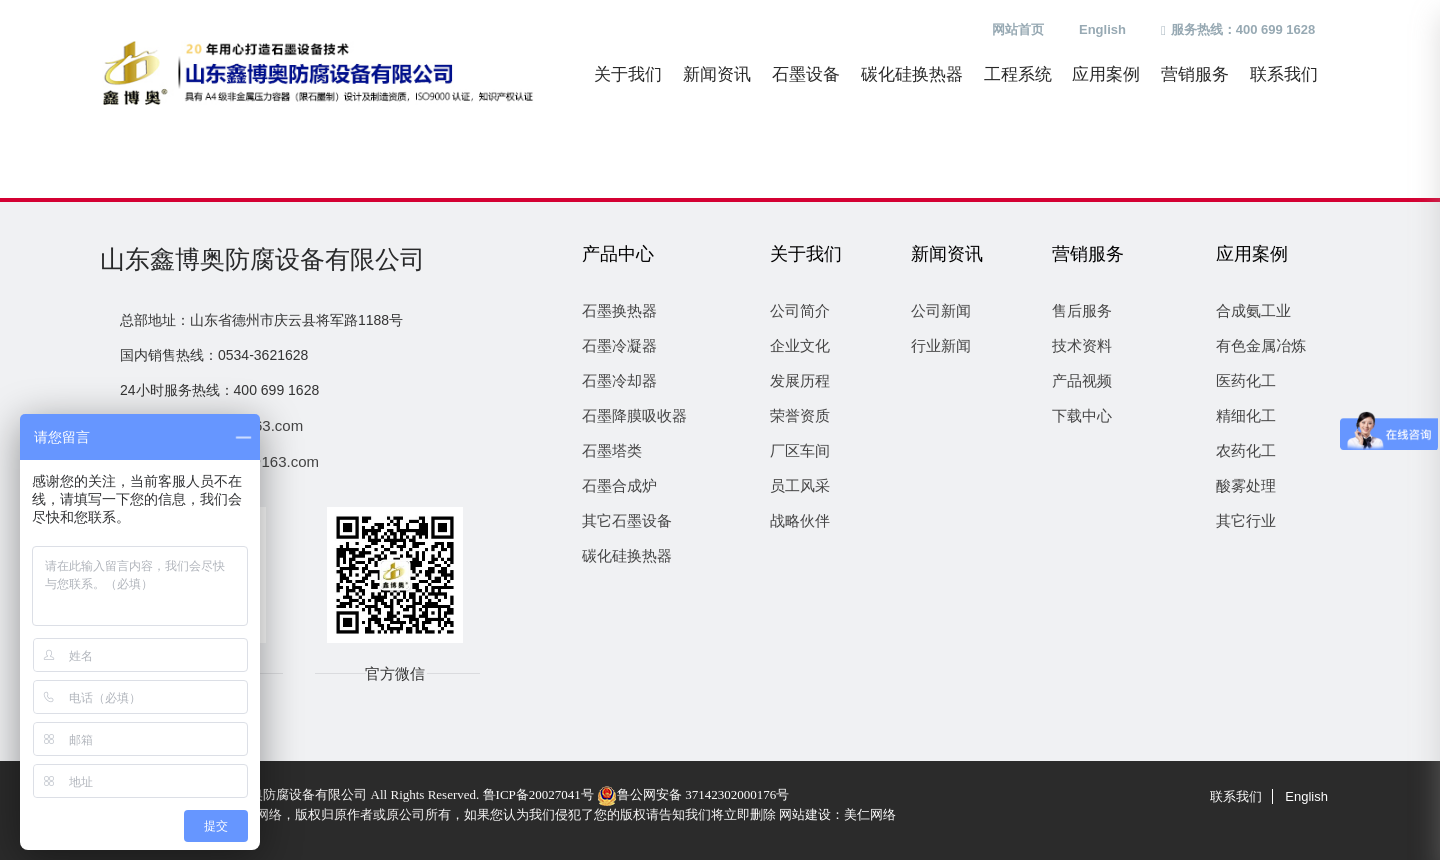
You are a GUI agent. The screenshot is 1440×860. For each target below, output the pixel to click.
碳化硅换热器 (912, 74)
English (1102, 29)
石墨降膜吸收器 (634, 415)
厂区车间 (800, 450)
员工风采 (800, 485)
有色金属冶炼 (1261, 345)
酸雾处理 (1246, 485)
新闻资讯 (717, 74)
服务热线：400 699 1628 (1238, 29)
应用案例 (1106, 74)
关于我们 (628, 74)
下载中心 (1082, 415)
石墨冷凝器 (619, 345)
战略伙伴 (800, 520)
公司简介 (800, 310)
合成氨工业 (1253, 310)
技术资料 (1082, 345)
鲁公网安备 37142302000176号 (693, 794)
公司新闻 (941, 310)
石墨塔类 (612, 450)
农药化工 (1246, 450)
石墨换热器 (619, 310)
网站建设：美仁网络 (837, 814)
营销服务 (1195, 74)
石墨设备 (806, 74)
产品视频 (1082, 380)
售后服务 (1082, 310)
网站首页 (1018, 29)
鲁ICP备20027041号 (538, 794)
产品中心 (618, 254)
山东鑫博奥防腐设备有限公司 (262, 259)
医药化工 (1246, 380)
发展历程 (800, 380)
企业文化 (800, 345)
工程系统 (1018, 74)
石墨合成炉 (619, 485)
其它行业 (1246, 520)
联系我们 (1284, 74)
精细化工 (1246, 415)
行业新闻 (941, 345)
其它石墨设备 (627, 520)
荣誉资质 (800, 415)
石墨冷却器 (619, 380)
